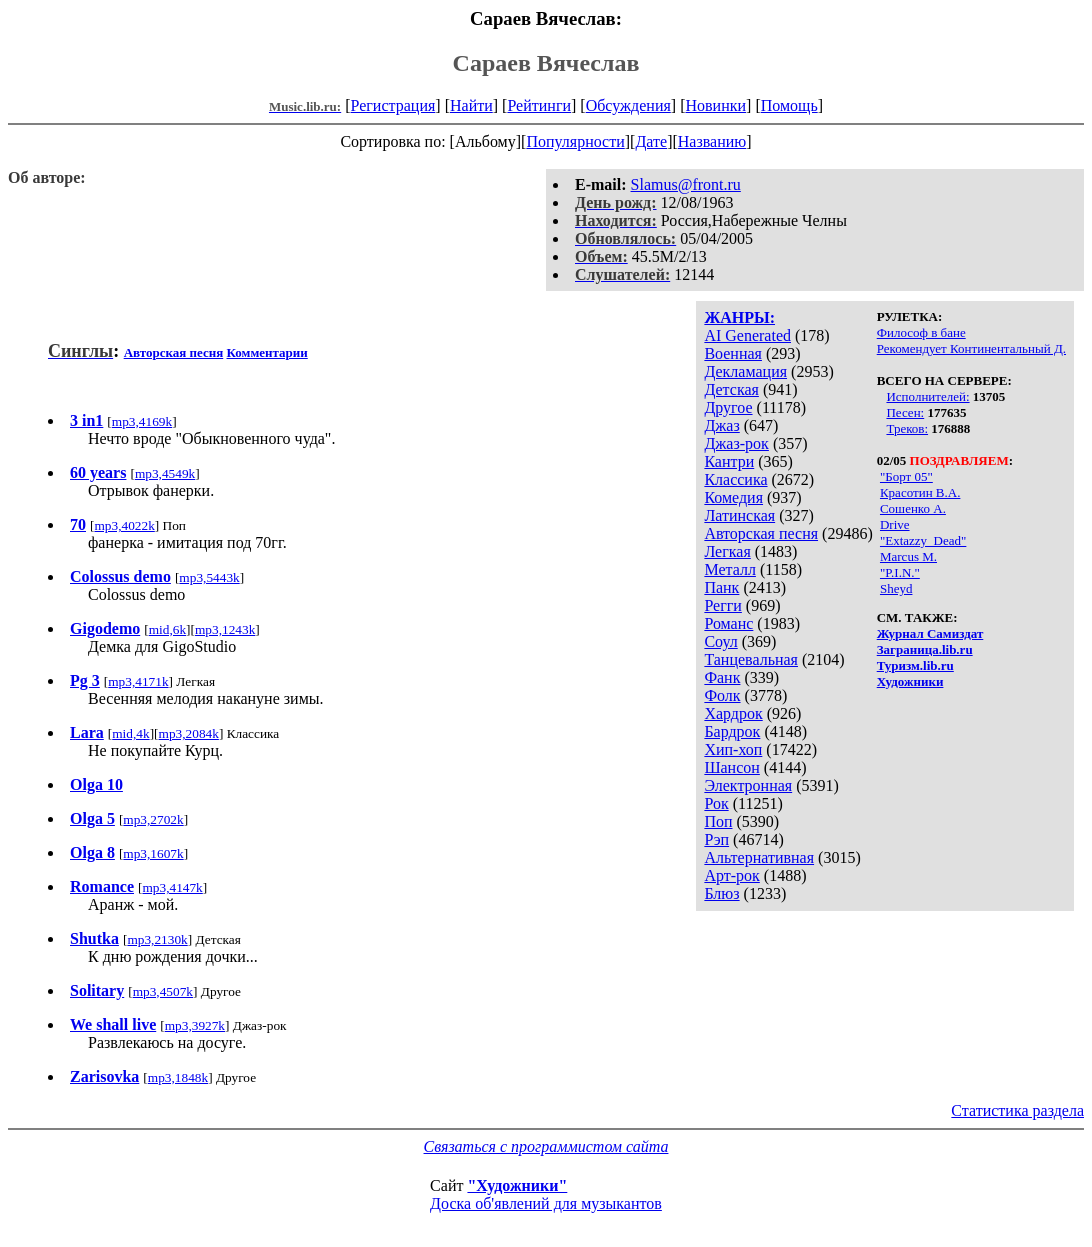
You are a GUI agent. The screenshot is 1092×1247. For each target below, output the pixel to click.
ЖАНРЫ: (739, 317)
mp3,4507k (163, 991)
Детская (731, 389)
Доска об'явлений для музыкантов (546, 1203)
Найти (471, 105)
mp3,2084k (189, 733)
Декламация (745, 371)
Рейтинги (539, 105)
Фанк (722, 677)
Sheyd (896, 588)
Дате (651, 141)
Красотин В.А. (920, 492)
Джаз (721, 425)
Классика (735, 479)
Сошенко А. (913, 508)
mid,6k (167, 629)
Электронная (748, 785)
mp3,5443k (209, 577)
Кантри (729, 461)
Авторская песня (761, 533)
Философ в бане (921, 332)
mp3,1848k (178, 1077)
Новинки (715, 105)
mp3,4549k (165, 473)
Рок (716, 803)
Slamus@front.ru (686, 184)
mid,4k (130, 733)
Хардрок (733, 713)
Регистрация (393, 105)
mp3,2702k (153, 819)
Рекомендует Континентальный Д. (971, 348)
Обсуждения (628, 105)
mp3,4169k (142, 421)
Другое (728, 407)
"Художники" (517, 1185)
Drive (895, 524)
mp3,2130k (157, 939)
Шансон (731, 767)
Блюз (721, 893)
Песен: (905, 412)
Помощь (789, 105)
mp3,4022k (124, 525)
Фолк (722, 695)
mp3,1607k (153, 853)
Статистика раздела (1017, 1110)
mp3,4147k (172, 887)
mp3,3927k (195, 1025)
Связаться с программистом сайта (546, 1146)
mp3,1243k (225, 629)
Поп (718, 821)
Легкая (727, 551)
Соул (720, 641)
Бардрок (732, 731)
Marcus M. (908, 556)
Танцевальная (751, 659)
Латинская (739, 515)
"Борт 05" (906, 476)
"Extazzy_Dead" (923, 540)
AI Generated (747, 335)
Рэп (716, 839)
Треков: (907, 428)
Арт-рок (731, 875)
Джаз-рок (736, 443)
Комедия (733, 497)
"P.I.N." (900, 572)
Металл (730, 569)
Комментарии (267, 352)
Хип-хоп (733, 749)
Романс (728, 623)
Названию (712, 141)
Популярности (575, 141)
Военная (733, 353)
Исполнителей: (927, 396)
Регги (722, 605)
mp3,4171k (138, 681)
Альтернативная (759, 857)
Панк (721, 587)
